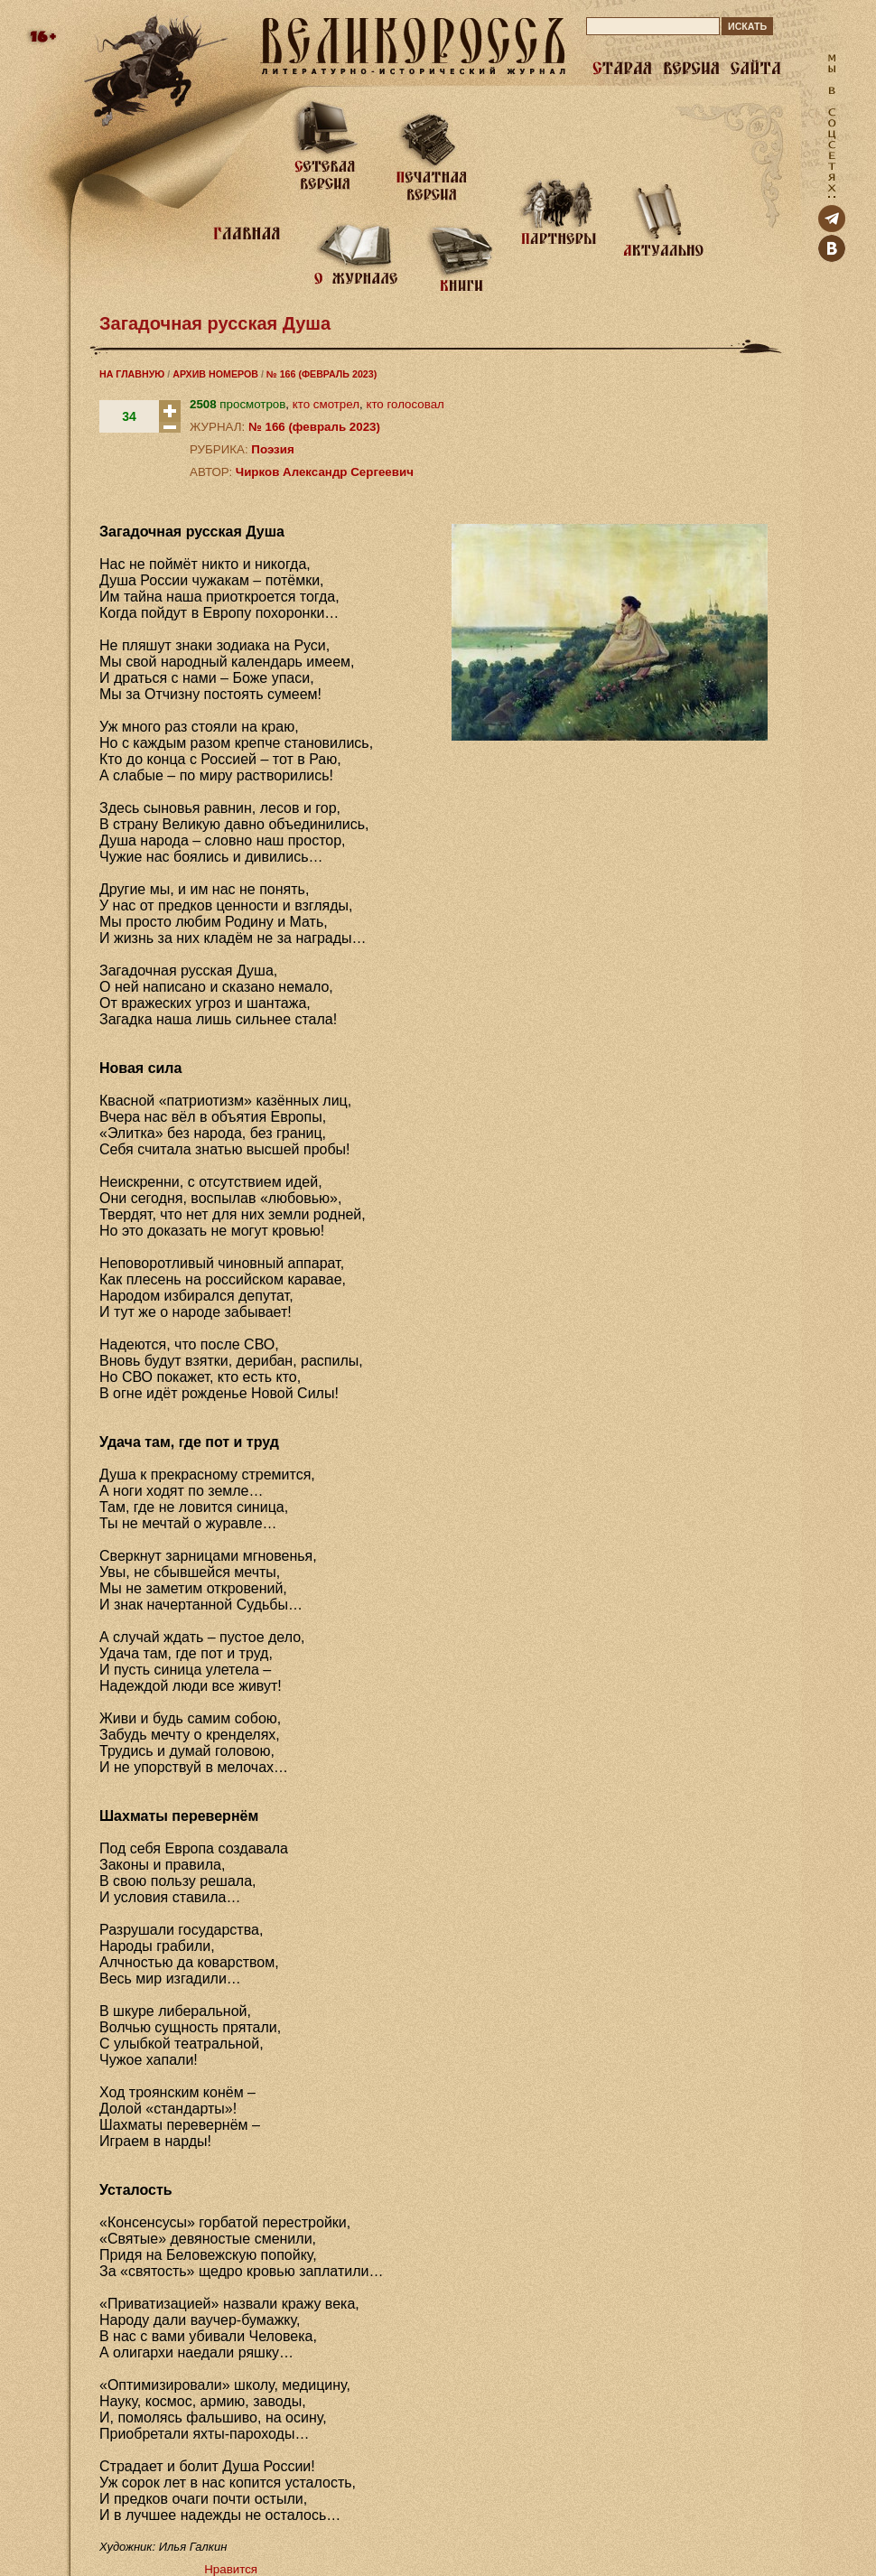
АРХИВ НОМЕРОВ (215, 374)
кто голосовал (404, 404)
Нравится (230, 2569)
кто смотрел (326, 404)
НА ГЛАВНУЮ (131, 374)
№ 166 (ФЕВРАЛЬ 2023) (321, 374)
